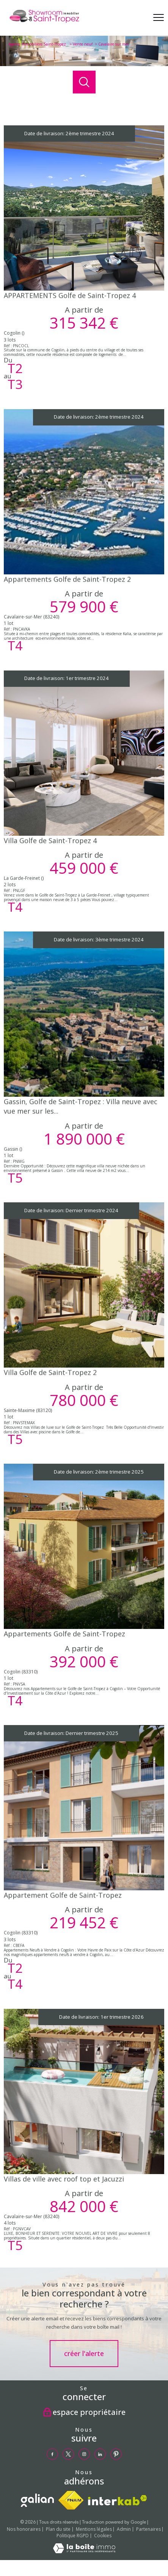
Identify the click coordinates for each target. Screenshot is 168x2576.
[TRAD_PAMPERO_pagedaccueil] (44, 22)
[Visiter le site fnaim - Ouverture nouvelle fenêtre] (70, 2500)
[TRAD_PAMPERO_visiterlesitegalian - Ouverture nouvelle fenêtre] (37, 2500)
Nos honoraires (24, 2529)
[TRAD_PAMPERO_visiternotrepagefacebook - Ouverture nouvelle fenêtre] (52, 2454)
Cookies (102, 2535)
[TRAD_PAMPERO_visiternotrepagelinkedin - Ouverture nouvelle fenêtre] (100, 2454)
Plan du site (58, 2529)
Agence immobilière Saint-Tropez (37, 44)
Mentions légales (94, 2529)
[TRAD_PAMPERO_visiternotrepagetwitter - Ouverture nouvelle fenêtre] (68, 2454)
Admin (124, 2529)
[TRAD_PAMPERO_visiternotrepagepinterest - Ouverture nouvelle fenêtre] (116, 2454)
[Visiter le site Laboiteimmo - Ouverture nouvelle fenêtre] (84, 2551)
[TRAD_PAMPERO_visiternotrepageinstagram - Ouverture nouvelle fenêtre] (84, 2454)
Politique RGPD (73, 2535)
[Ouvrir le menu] (158, 17)
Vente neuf (83, 44)
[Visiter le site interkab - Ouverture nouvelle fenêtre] (117, 2500)
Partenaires (148, 2529)
